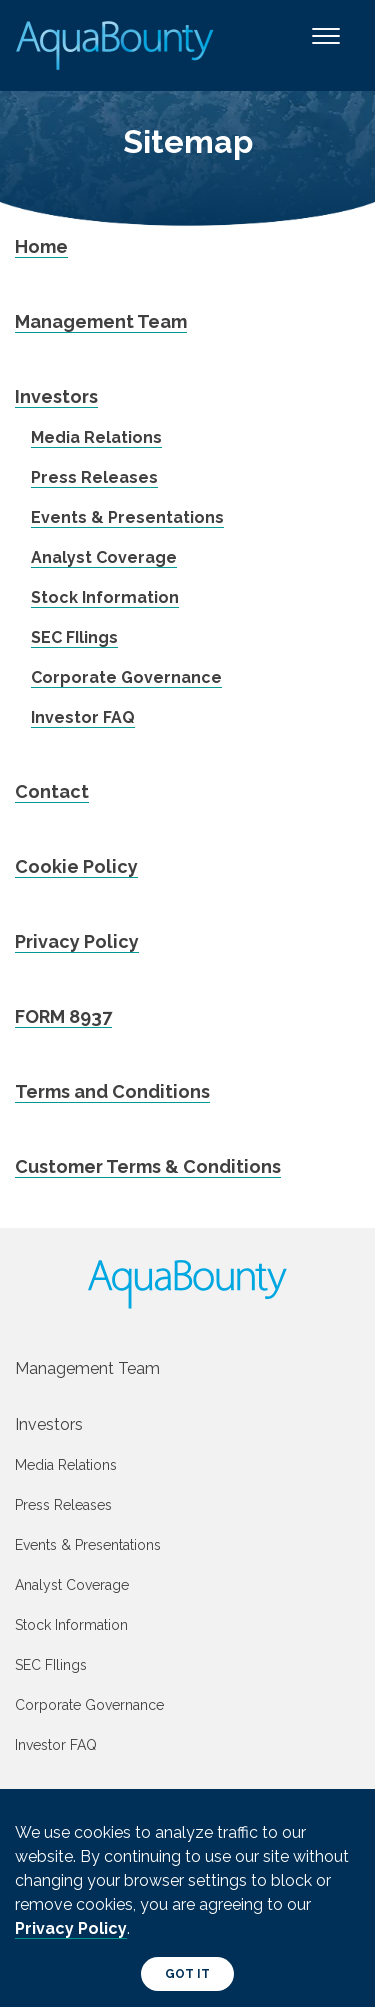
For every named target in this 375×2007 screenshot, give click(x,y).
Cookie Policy (76, 866)
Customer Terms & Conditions (148, 1166)
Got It (187, 1974)
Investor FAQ (83, 717)
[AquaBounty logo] (187, 1284)
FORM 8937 (63, 1016)
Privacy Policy (77, 941)
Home (41, 246)
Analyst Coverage (104, 557)
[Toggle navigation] (326, 45)
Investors (56, 396)
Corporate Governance (126, 677)
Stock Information (105, 597)
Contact (52, 791)
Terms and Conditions (112, 1091)
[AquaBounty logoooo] (116, 45)
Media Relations (96, 437)
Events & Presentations (127, 517)
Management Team (101, 321)
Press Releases (94, 477)
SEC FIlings (74, 637)
